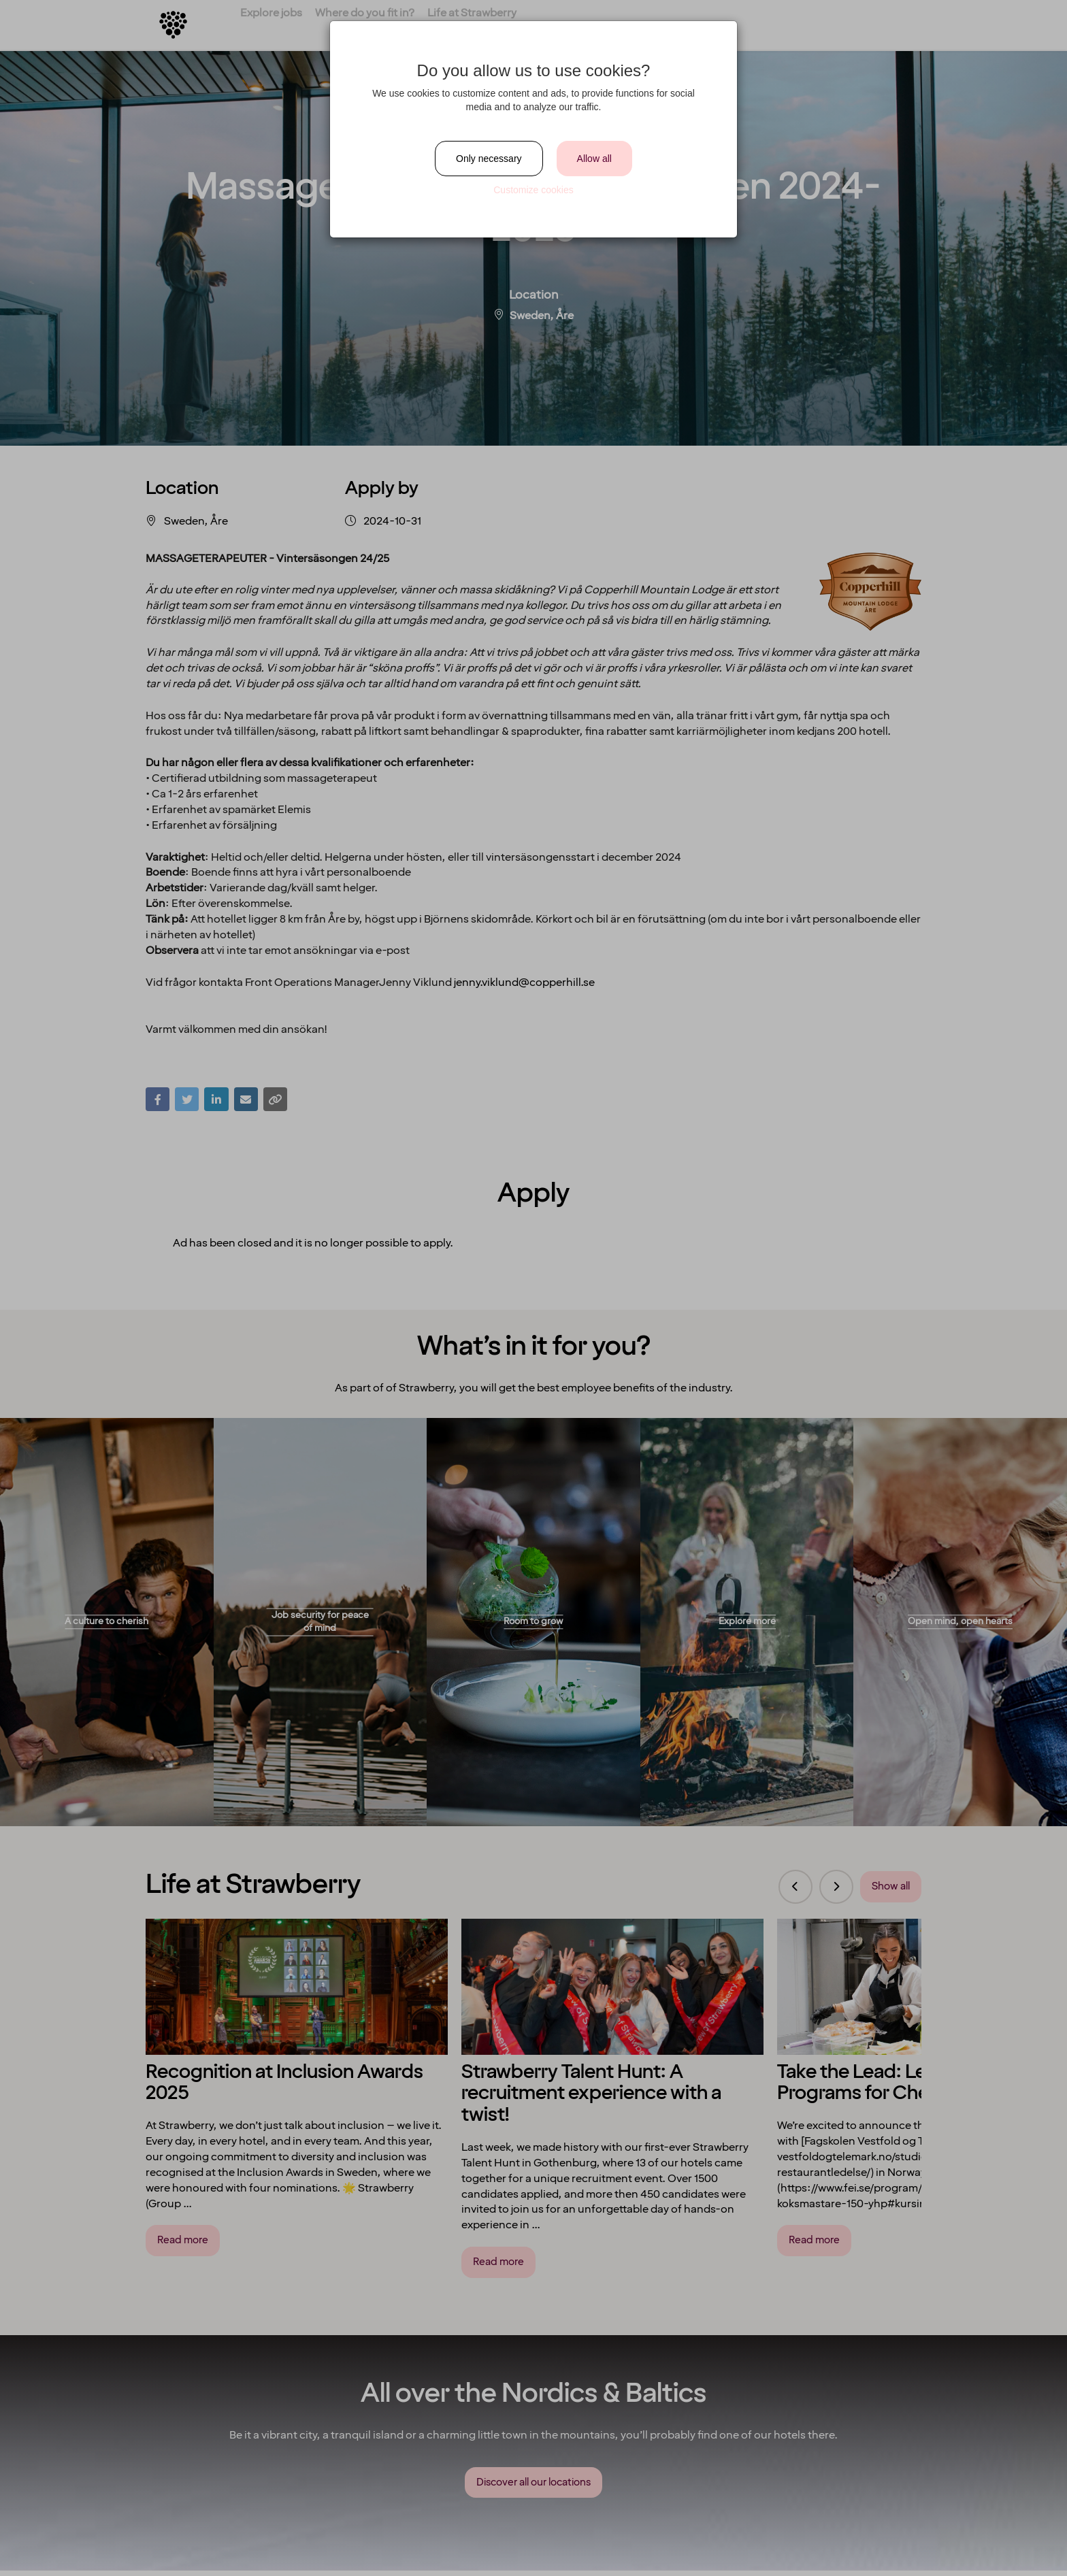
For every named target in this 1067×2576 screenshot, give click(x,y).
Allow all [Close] (594, 158)
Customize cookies (533, 189)
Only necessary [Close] (488, 158)
